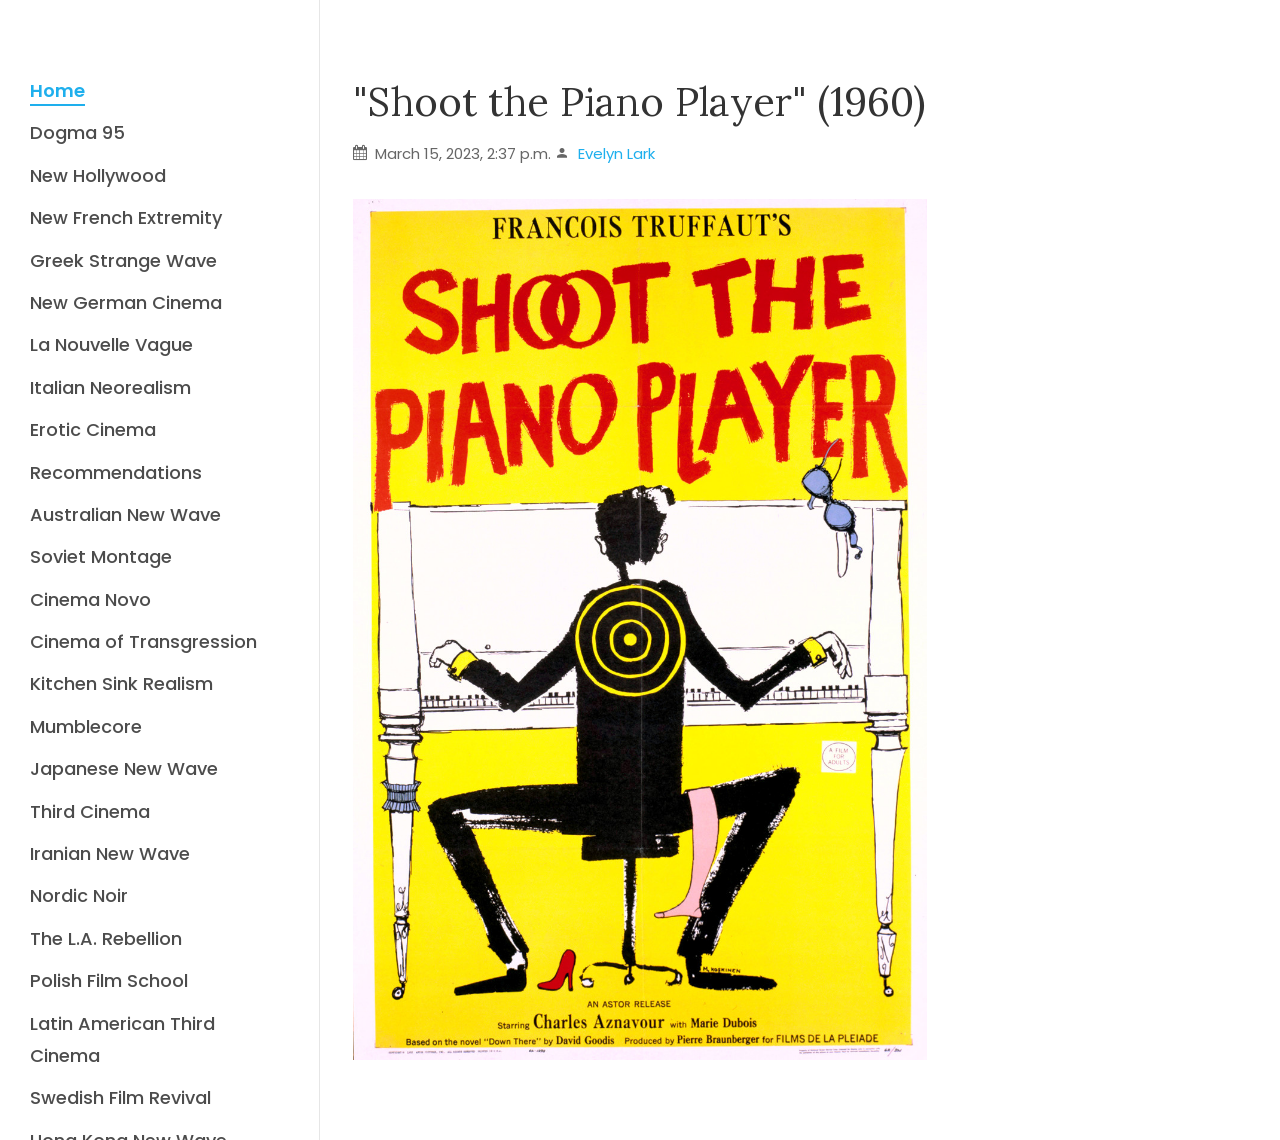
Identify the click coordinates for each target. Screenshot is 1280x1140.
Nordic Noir (79, 895)
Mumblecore (86, 726)
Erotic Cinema (93, 429)
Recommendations (116, 472)
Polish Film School (109, 980)
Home (57, 90)
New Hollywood (98, 175)
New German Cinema (126, 302)
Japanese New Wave (124, 768)
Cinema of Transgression (143, 641)
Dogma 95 (77, 132)
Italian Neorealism (110, 387)
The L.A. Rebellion (106, 938)
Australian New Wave (125, 514)
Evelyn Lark (616, 153)
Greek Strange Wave (123, 260)
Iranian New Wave (110, 853)
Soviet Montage (101, 556)
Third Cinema (90, 811)
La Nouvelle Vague (111, 344)
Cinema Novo (90, 599)
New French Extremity (126, 217)
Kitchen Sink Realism (121, 683)
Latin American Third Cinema (122, 1039)
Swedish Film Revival (120, 1097)
